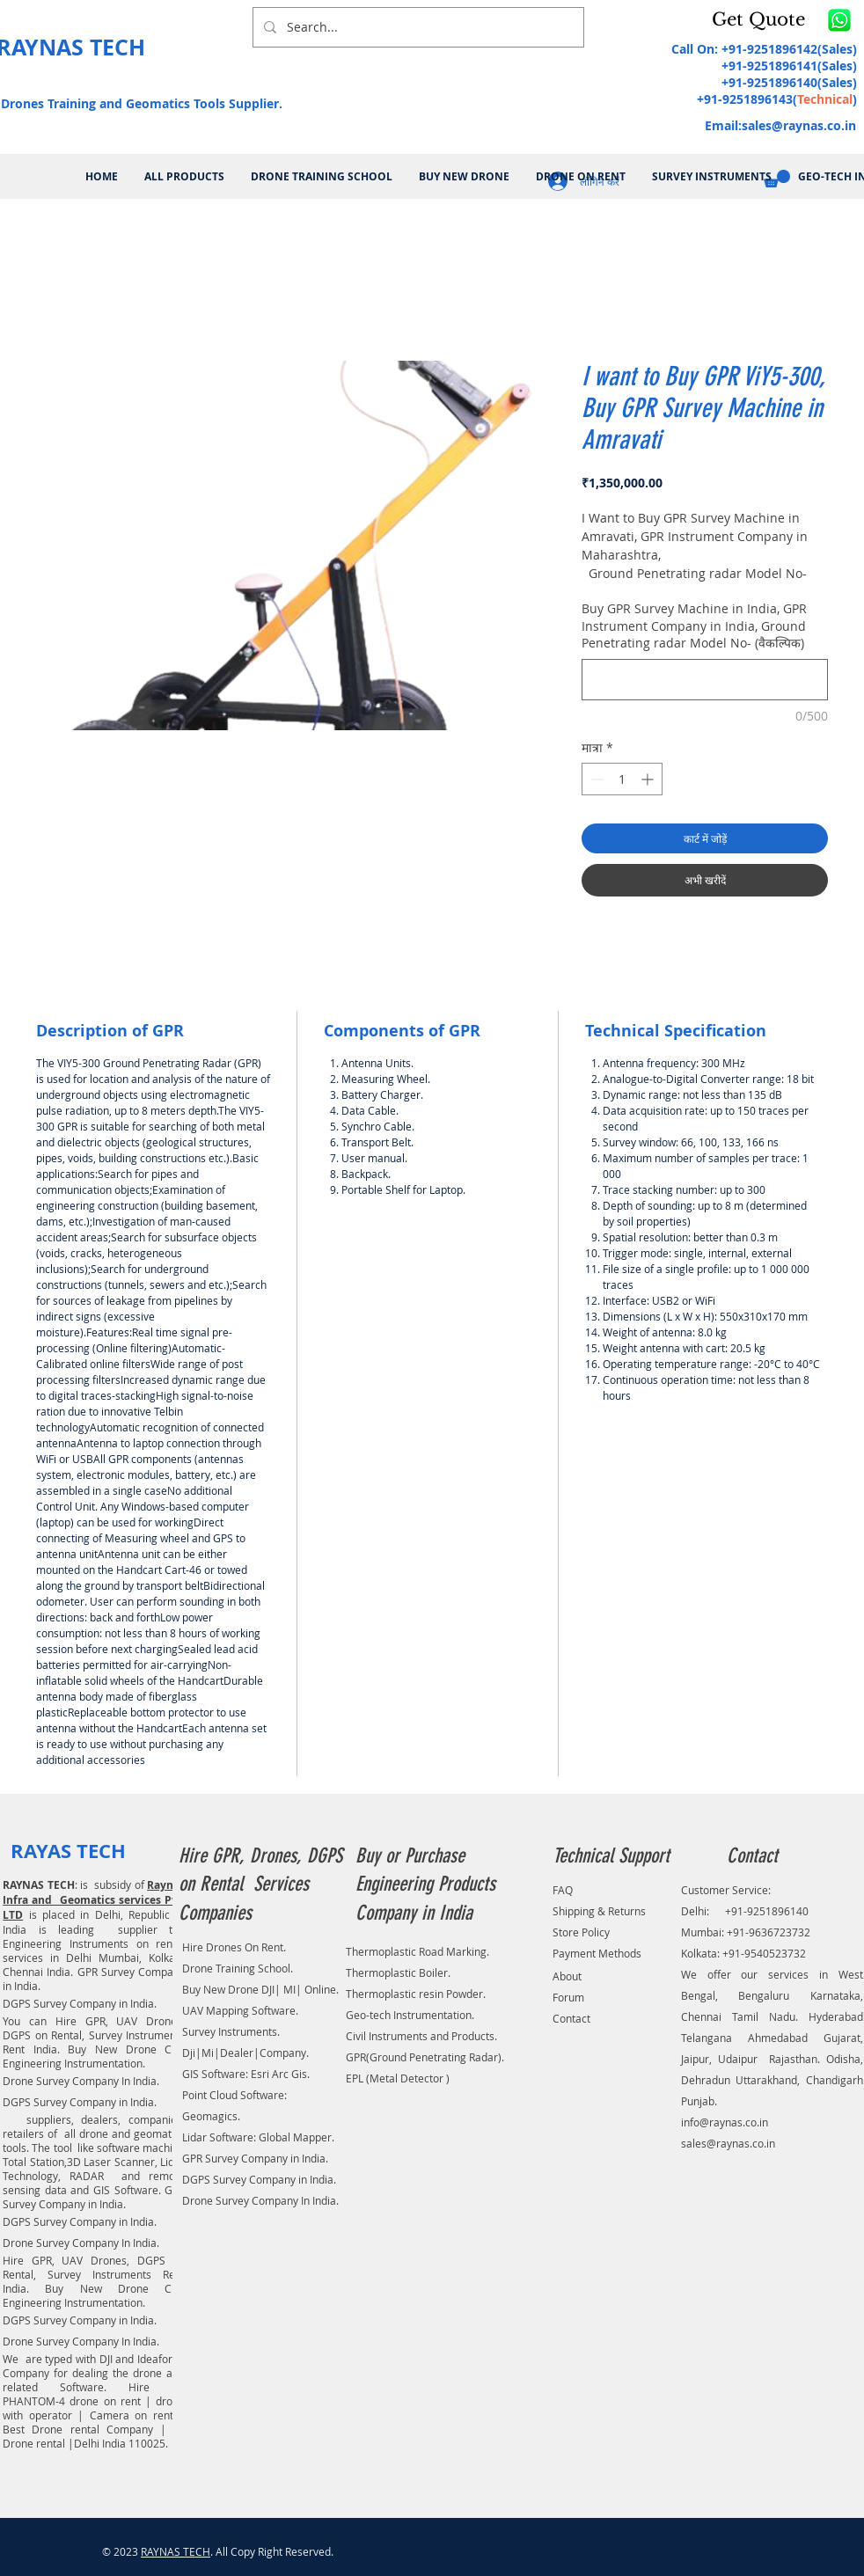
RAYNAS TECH (175, 2551)
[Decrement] (595, 779)
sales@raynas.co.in (799, 125)
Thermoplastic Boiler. (398, 1972)
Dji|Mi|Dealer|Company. (245, 2052)
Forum (568, 1997)
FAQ (563, 1890)
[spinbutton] (622, 779)
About (567, 1976)
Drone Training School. (237, 1968)
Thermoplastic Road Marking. (417, 1951)
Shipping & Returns (599, 1911)
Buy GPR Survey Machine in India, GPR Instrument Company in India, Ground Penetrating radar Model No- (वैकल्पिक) (694, 625)
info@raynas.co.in (724, 2122)
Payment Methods (597, 1953)
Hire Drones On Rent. (234, 1947)
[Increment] (649, 779)
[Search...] (416, 27)
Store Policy (581, 1932)
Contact (571, 2018)
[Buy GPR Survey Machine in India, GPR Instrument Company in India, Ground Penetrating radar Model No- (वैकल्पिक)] (704, 679)
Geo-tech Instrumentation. (410, 2015)
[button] (762, 19)
